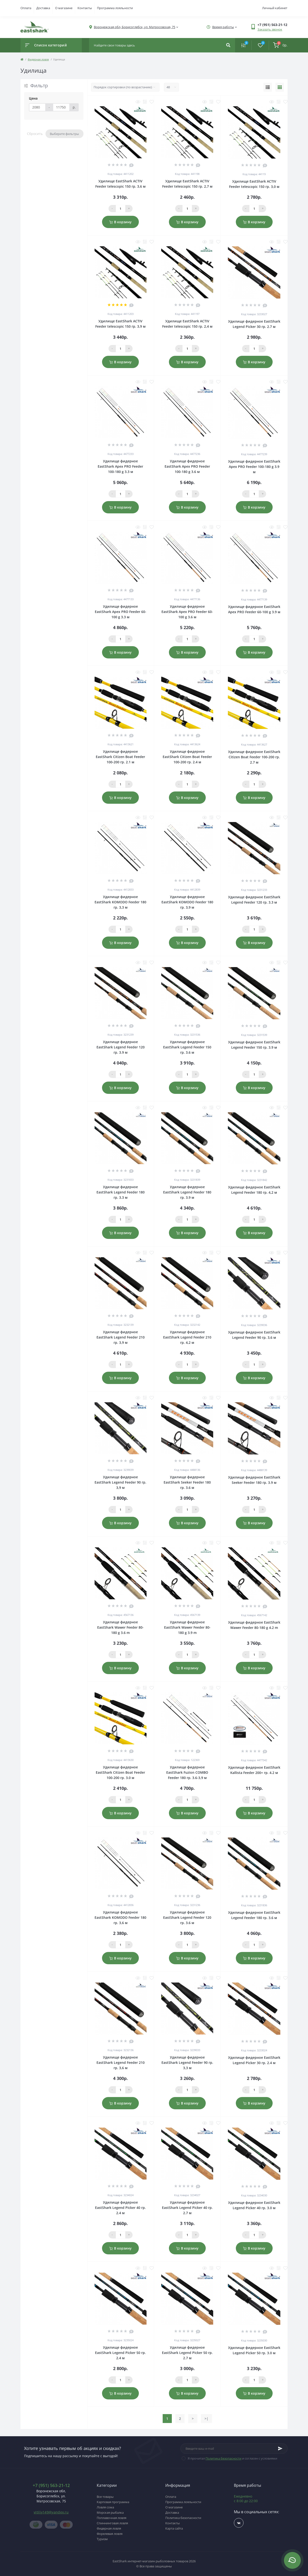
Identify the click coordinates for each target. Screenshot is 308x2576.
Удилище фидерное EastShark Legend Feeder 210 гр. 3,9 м (120, 1337)
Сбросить (35, 133)
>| (206, 2418)
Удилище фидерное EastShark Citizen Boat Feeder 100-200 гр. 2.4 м (187, 756)
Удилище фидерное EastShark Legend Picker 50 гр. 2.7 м (187, 2352)
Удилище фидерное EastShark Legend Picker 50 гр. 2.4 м (120, 2352)
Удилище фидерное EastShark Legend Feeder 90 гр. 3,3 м (187, 2062)
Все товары (105, 2496)
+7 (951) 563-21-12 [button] (51, 2485)
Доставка (43, 8)
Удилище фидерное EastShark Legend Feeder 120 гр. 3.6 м (187, 1917)
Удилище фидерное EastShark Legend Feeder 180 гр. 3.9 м (187, 1192)
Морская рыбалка (110, 2512)
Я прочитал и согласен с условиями (232, 2458)
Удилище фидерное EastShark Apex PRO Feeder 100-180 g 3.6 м (187, 466)
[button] (134, 27)
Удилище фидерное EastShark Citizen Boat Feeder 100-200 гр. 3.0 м (120, 1772)
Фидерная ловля (38, 59)
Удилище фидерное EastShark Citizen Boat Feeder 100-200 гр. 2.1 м (120, 756)
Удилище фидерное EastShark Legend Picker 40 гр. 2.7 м (187, 2207)
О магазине (63, 8)
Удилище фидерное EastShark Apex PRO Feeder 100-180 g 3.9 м (254, 466)
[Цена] (37, 107)
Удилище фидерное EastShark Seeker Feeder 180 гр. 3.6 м (187, 1482)
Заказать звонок (269, 29)
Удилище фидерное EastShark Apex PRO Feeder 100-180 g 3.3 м (120, 466)
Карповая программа (113, 2502)
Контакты (84, 8)
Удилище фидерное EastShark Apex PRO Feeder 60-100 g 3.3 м (120, 611)
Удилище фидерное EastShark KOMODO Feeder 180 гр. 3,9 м (187, 902)
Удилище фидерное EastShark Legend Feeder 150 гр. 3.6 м (187, 1047)
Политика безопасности (223, 2458)
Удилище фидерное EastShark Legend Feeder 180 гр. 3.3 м (120, 1192)
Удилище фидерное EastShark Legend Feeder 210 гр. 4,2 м (187, 1337)
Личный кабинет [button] (274, 8)
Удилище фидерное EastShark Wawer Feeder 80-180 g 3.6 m (120, 1627)
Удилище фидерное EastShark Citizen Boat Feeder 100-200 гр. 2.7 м (254, 757)
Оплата (25, 8)
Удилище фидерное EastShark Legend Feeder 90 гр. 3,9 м (120, 1482)
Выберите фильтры (64, 134)
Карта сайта (174, 2528)
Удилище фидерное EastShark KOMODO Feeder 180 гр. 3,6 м (120, 1917)
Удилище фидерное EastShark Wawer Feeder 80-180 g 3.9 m (187, 1627)
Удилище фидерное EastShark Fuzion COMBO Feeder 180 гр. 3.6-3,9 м (187, 1772)
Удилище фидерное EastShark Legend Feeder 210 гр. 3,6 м (120, 2062)
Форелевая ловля (109, 2533)
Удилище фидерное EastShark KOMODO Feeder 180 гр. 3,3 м (120, 902)
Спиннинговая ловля (112, 2523)
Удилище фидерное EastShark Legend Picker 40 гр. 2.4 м (120, 2207)
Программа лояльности (115, 8)
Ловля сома (105, 2507)
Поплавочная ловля (111, 2518)
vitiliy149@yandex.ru (51, 2512)
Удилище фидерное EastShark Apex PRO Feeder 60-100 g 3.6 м (187, 611)
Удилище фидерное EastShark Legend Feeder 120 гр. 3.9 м (120, 1047)
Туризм (102, 2539)
